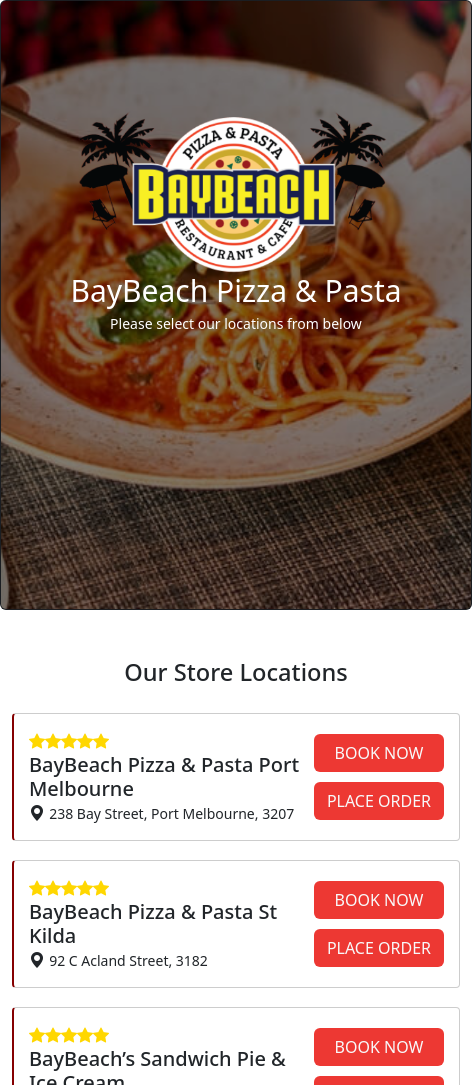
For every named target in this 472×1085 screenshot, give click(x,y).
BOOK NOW (379, 753)
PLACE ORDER (379, 801)
